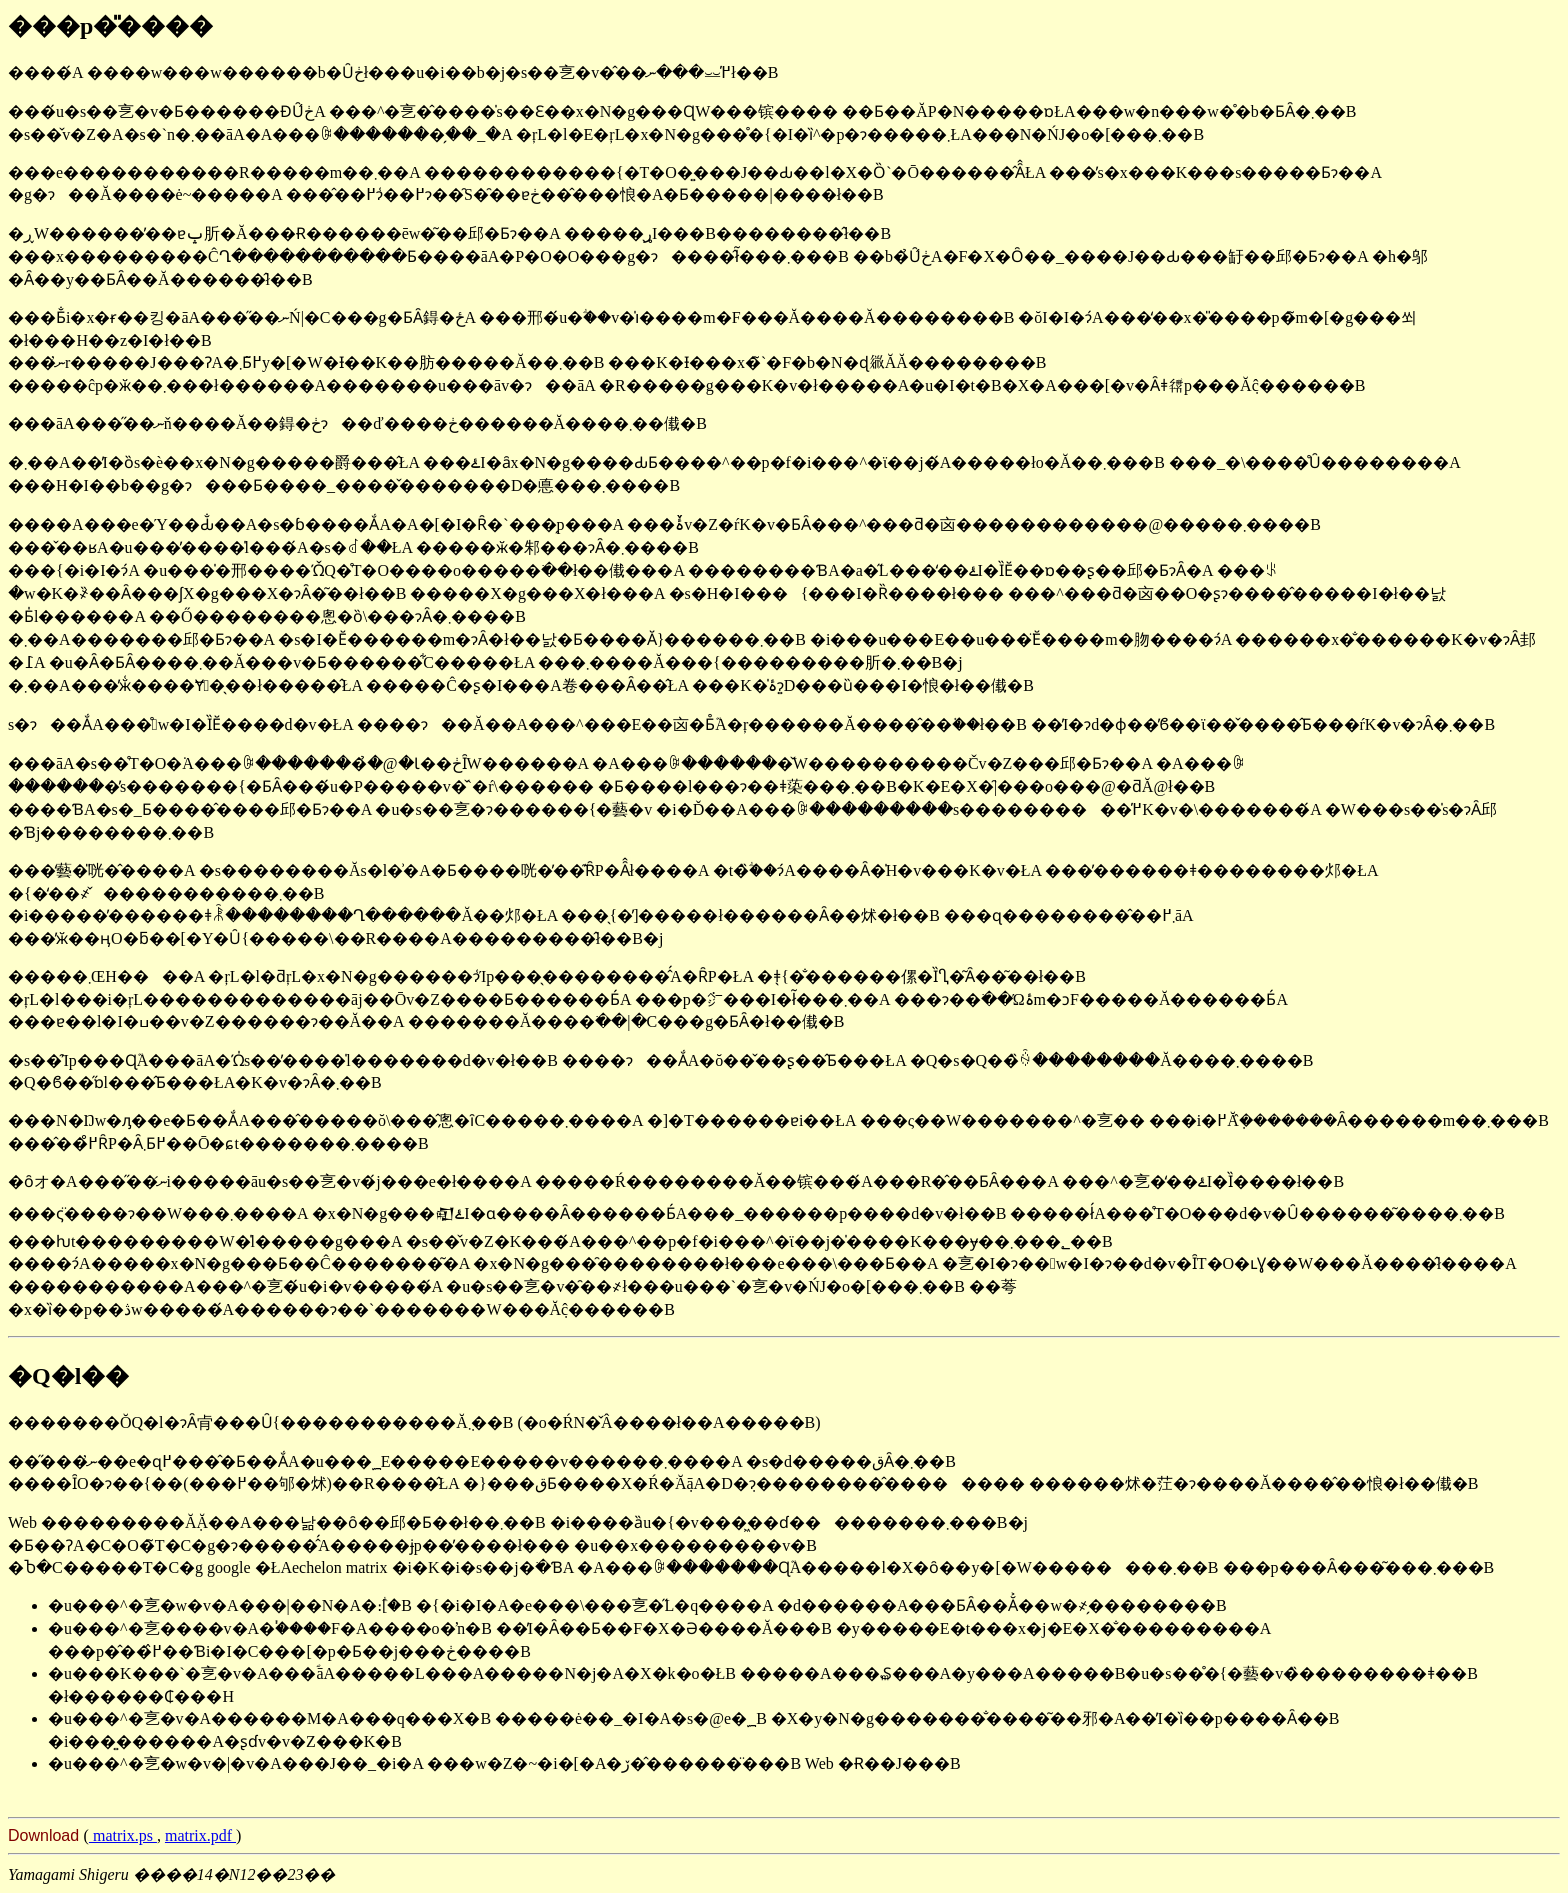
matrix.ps (123, 1835)
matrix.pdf (200, 1835)
